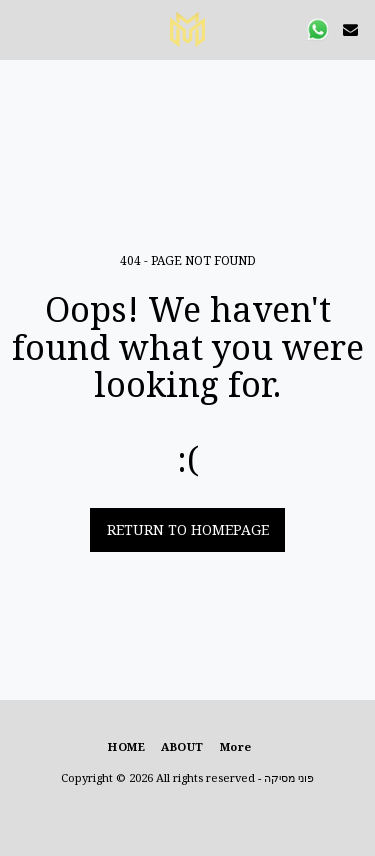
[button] (22, 28)
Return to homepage (188, 529)
